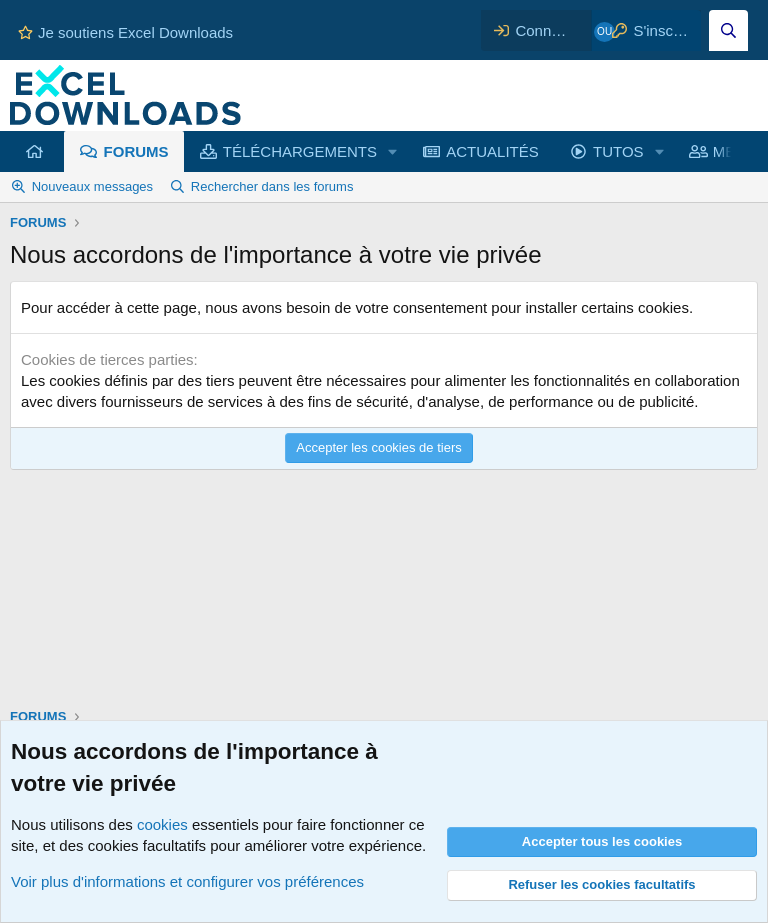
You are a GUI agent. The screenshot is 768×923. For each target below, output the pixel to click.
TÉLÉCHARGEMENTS (300, 151)
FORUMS (136, 151)
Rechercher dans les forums (272, 186)
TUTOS (618, 151)
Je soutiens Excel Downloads (125, 32)
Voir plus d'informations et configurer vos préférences (187, 881)
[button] (393, 151)
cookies (162, 824)
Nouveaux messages (92, 186)
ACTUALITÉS (492, 151)
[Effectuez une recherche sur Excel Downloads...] (728, 30)
